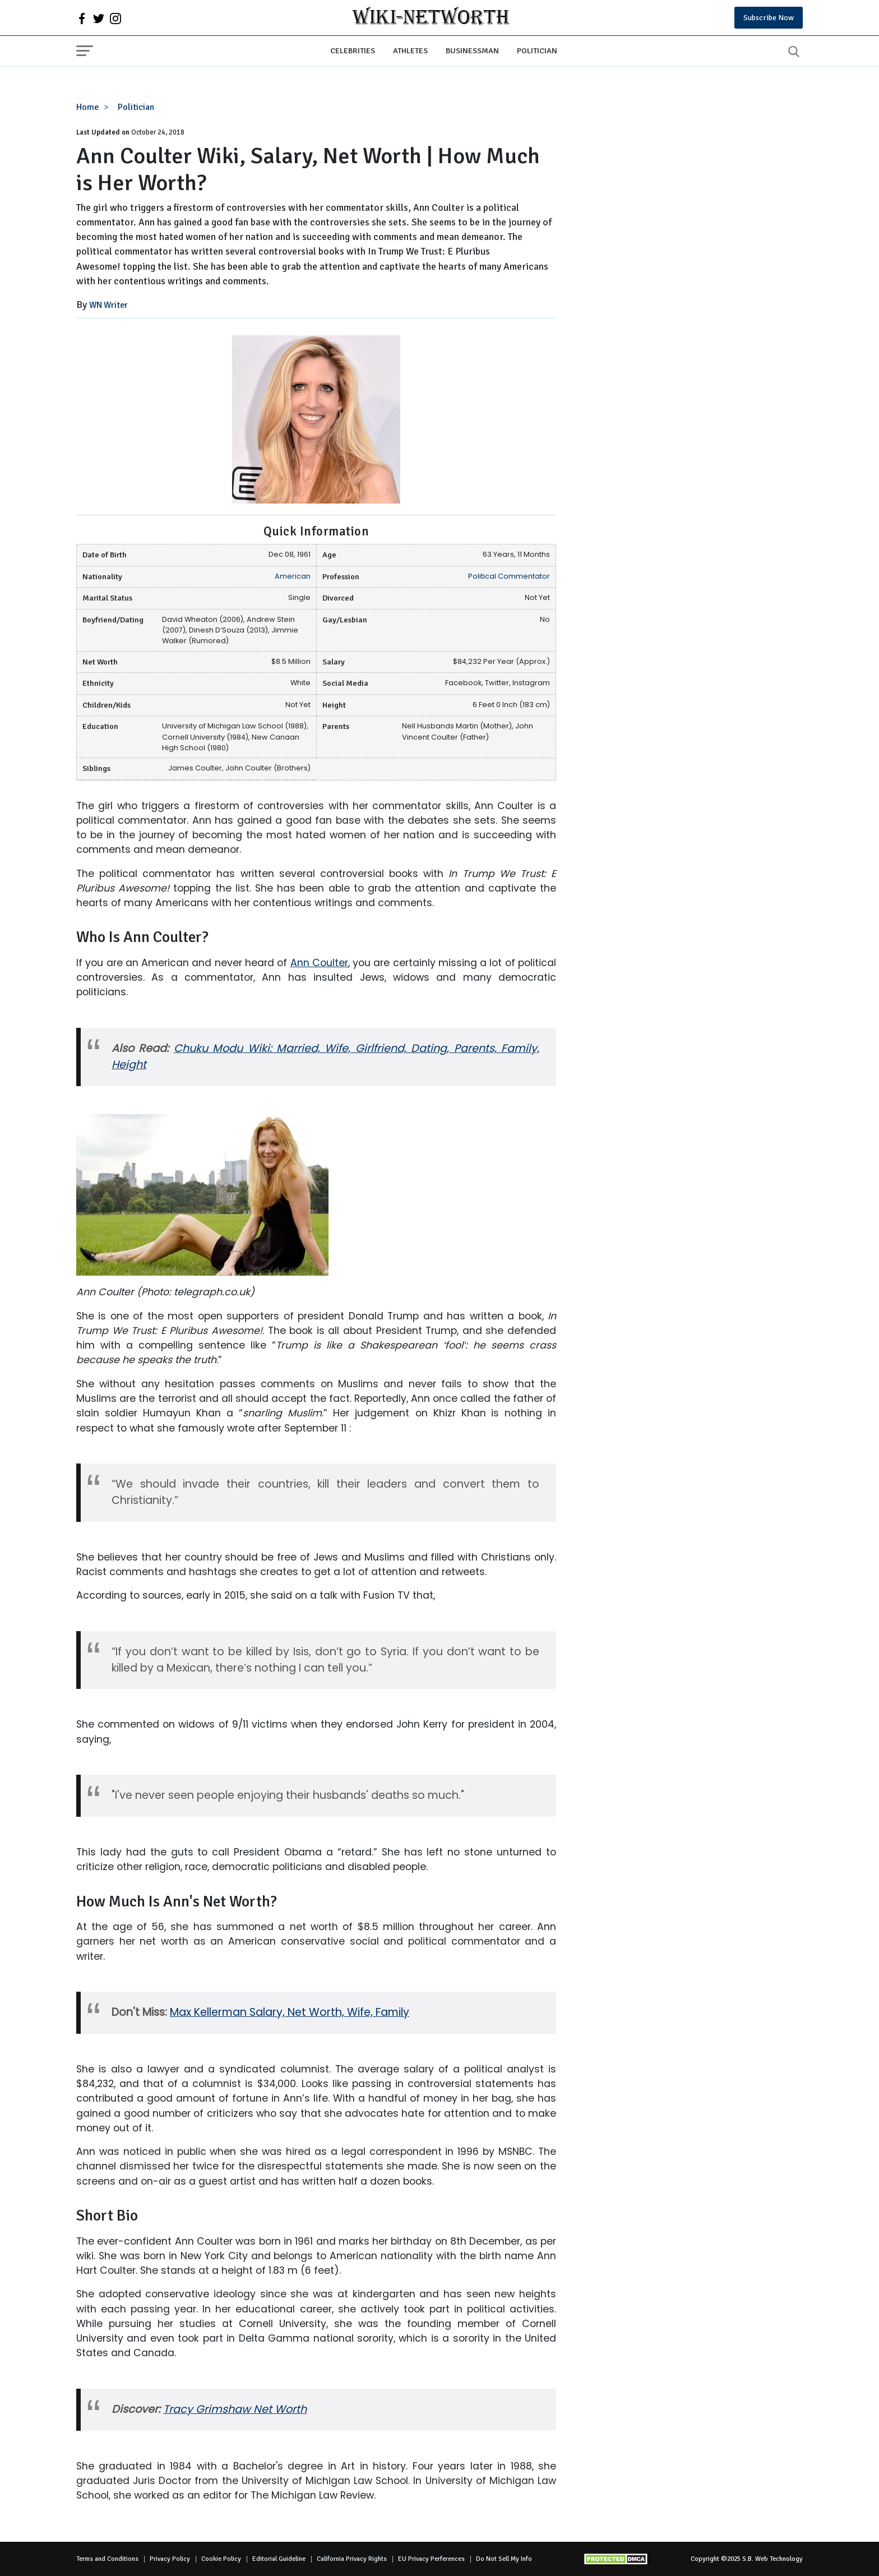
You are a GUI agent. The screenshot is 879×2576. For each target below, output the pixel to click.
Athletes (410, 50)
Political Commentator (509, 576)
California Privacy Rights (352, 2559)
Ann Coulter (319, 963)
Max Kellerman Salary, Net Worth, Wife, (273, 2012)
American (293, 576)
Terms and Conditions (107, 2559)
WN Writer (108, 305)
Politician (537, 50)
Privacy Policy (170, 2559)
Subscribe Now (768, 17)
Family (392, 2012)
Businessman (472, 50)
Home (87, 107)
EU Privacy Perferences (431, 2559)
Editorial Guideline (279, 2559)
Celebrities (352, 50)
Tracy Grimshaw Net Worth (235, 2409)
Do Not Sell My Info (504, 2559)
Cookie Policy (221, 2559)
